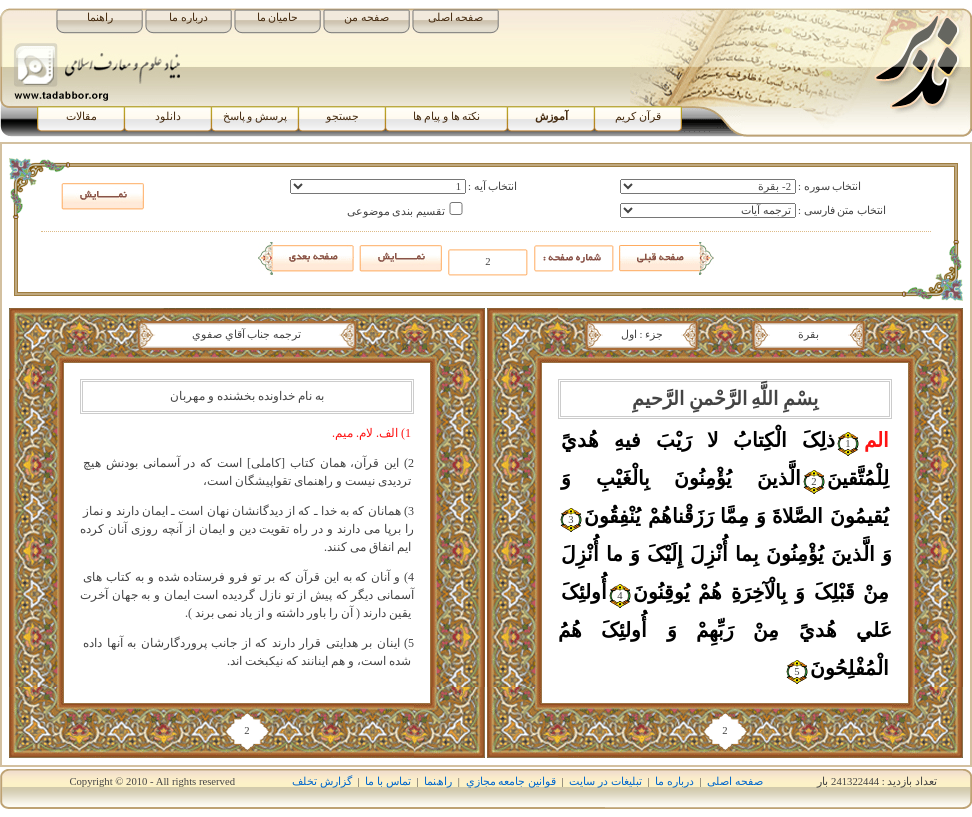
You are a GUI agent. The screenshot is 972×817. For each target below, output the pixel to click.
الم (876, 440)
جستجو (342, 116)
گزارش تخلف (322, 781)
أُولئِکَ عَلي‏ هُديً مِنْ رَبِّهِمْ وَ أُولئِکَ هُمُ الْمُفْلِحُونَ (725, 630)
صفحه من (366, 17)
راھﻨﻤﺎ (438, 781)
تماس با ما (387, 781)
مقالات (81, 116)
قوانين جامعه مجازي (511, 781)
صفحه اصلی (456, 17)
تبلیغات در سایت (605, 781)
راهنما (100, 17)
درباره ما (188, 17)
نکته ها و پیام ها (447, 116)
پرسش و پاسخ (255, 116)
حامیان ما (278, 17)
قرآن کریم (638, 116)
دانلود (168, 116)
